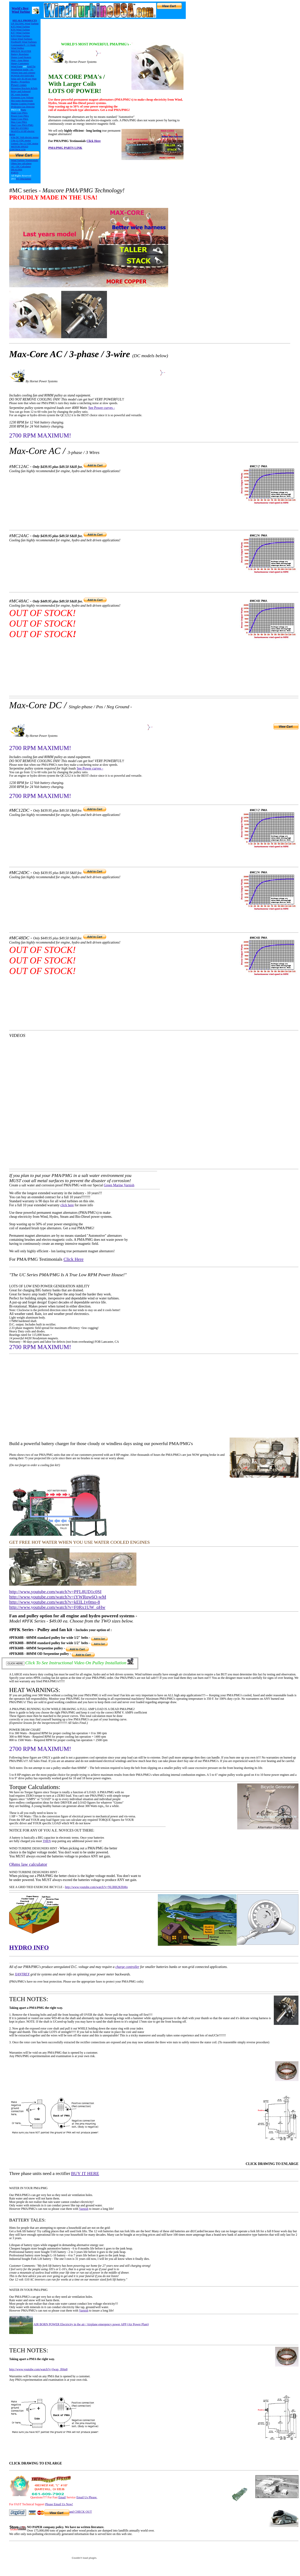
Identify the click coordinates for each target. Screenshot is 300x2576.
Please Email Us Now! (59, 2504)
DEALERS (16, 169)
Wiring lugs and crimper (23, 72)
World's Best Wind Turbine (21, 10)
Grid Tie (31, 66)
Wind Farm (16, 66)
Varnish (83, 2208)
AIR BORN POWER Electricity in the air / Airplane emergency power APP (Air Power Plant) (91, 2324)
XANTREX (22, 1974)
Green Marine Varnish (119, 1185)
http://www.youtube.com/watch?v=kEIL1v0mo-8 (54, 1601)
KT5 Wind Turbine (20, 26)
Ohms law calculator (21, 163)
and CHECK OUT (68, 2511)
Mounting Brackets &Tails (24, 88)
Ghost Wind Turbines (21, 38)
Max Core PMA (19, 122)
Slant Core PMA (19, 112)
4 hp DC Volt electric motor (24, 137)
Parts (23, 109)
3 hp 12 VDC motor (21, 140)
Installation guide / (20, 69)
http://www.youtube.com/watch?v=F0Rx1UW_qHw (57, 1607)
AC (31, 69)
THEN (47, 1841)
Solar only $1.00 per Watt (23, 78)
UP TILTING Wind (20, 23)
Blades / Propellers (20, 81)
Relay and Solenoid (20, 91)
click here (67, 1205)
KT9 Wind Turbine (20, 35)
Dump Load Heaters (21, 57)
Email (62, 2497)
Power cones (18, 85)
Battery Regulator (20, 54)
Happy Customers (20, 63)
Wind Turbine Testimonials (24, 160)
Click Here (93, 141)
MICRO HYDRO (20, 128)
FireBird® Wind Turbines (24, 41)
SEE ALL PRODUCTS (24, 20)
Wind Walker (17, 48)
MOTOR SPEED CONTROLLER (18, 148)
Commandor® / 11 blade (23, 44)
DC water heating (20, 94)
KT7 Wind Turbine (20, 32)
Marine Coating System (23, 103)
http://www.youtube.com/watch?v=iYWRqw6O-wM (57, 1596)
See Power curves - (101, 408)
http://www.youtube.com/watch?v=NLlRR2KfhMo (96, 1887)
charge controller (127, 1967)
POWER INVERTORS (22, 75)
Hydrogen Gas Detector (22, 106)
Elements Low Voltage (22, 97)
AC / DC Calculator (21, 166)
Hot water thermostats (22, 100)
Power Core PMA (20, 115)
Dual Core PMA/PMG (22, 125)
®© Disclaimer (23, 178)
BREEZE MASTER (21, 51)
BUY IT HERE (85, 2173)
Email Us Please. (86, 2497)
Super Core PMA (19, 118)
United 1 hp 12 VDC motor (24, 143)
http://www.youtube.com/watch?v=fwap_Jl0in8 (38, 2369)
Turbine (35, 23)
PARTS (14, 172)
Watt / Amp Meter (20, 60)
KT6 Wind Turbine (20, 29)
